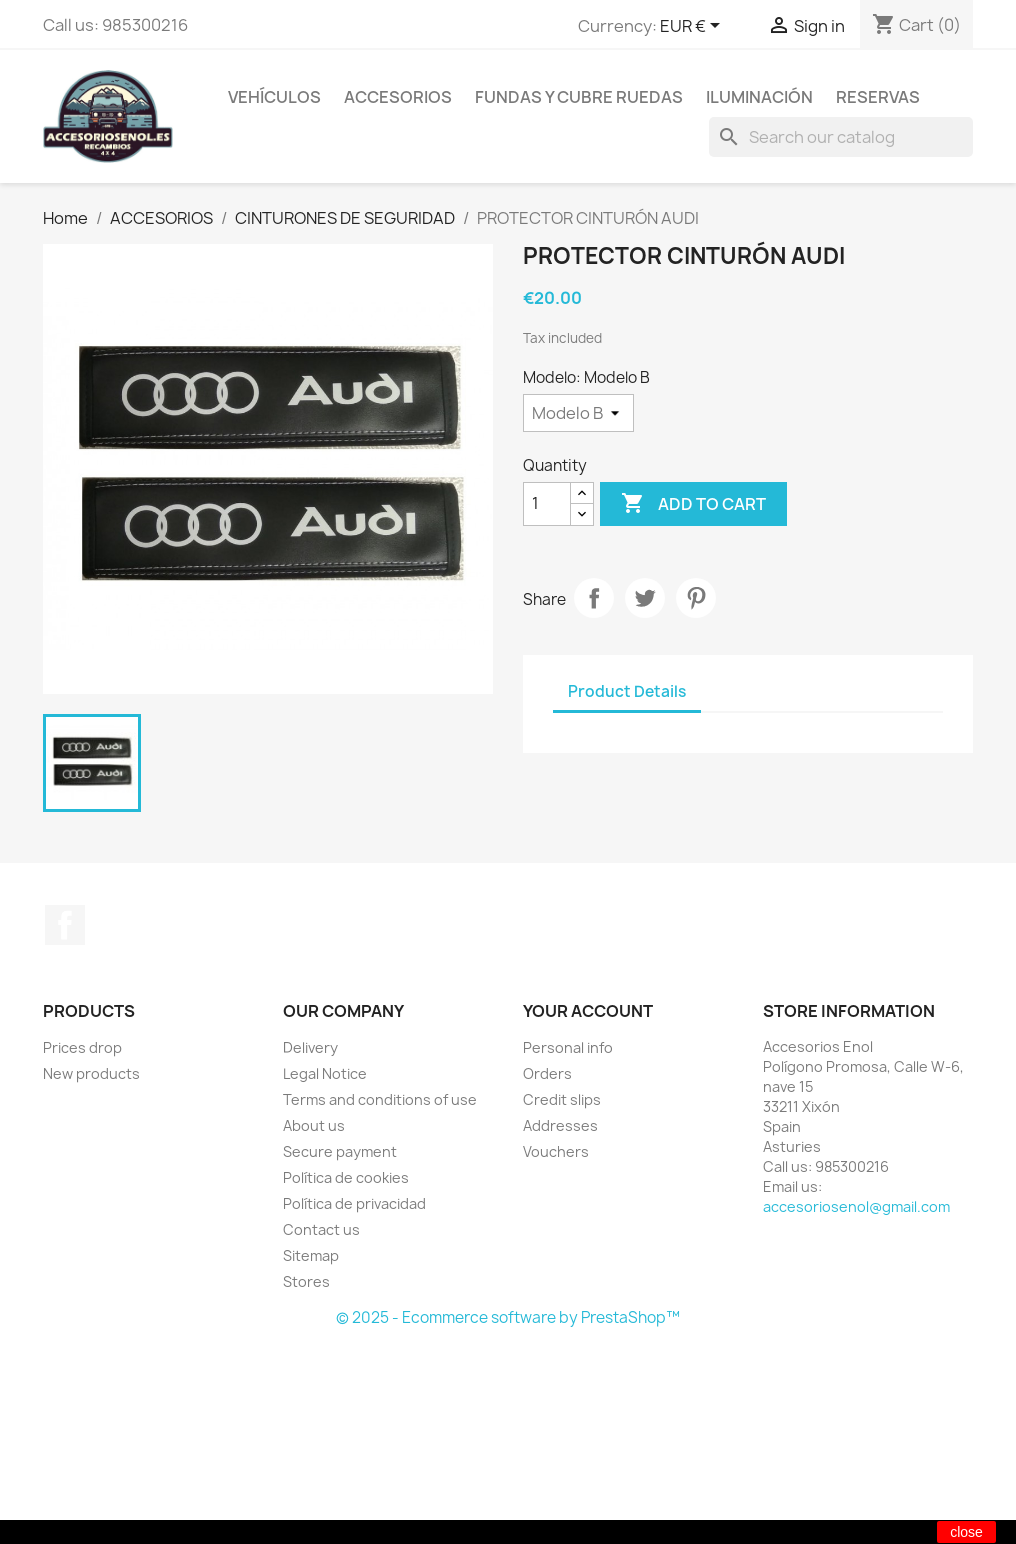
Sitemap (311, 1255)
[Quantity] (547, 504)
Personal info (568, 1047)
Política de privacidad (354, 1203)
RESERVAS (878, 97)
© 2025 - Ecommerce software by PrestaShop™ (508, 1317)
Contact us (321, 1229)
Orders (547, 1073)
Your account (588, 1011)
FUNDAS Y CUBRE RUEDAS (579, 97)
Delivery (310, 1047)
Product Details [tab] (627, 691)
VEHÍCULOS (274, 97)
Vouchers (556, 1151)
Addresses (560, 1125)
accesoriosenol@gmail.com (856, 1206)
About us (314, 1125)
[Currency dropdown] (693, 27)
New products (91, 1073)
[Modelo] (578, 413)
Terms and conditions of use (380, 1099)
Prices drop (82, 1047)
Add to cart (693, 504)
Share (594, 598)
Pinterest (696, 598)
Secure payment (340, 1151)
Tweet (645, 598)
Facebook (65, 925)
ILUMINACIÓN (759, 97)
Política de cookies (346, 1177)
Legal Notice (325, 1073)
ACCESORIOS (398, 97)
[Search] (841, 137)
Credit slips (562, 1099)
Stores (306, 1281)
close (966, 1532)
